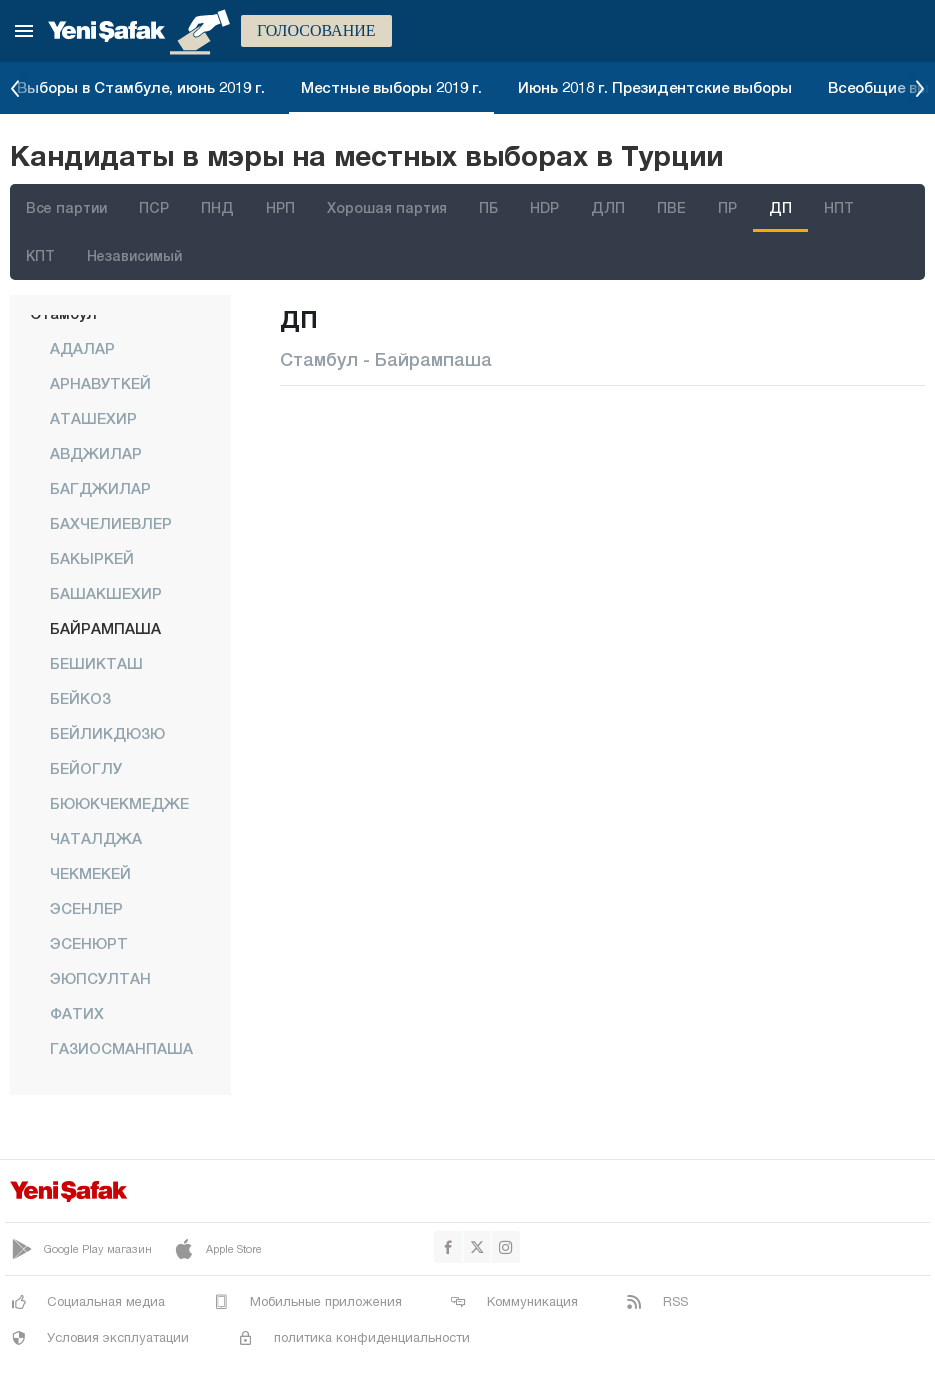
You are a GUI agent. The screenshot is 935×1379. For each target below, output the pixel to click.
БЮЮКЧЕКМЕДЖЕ (119, 803)
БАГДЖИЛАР (100, 488)
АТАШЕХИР (93, 418)
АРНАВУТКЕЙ (100, 383)
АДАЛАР (82, 348)
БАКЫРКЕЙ (92, 558)
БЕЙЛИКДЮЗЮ (107, 733)
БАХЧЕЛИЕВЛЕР (111, 523)
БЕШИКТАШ (96, 663)
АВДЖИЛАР (96, 453)
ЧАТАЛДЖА (96, 838)
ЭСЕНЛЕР (86, 908)
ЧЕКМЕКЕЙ (90, 873)
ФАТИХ (77, 1013)
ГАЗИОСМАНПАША (121, 1048)
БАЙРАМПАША (105, 628)
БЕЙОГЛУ (86, 768)
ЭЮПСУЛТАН (100, 978)
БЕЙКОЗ (80, 698)
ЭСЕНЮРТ (89, 943)
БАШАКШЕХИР (106, 593)
